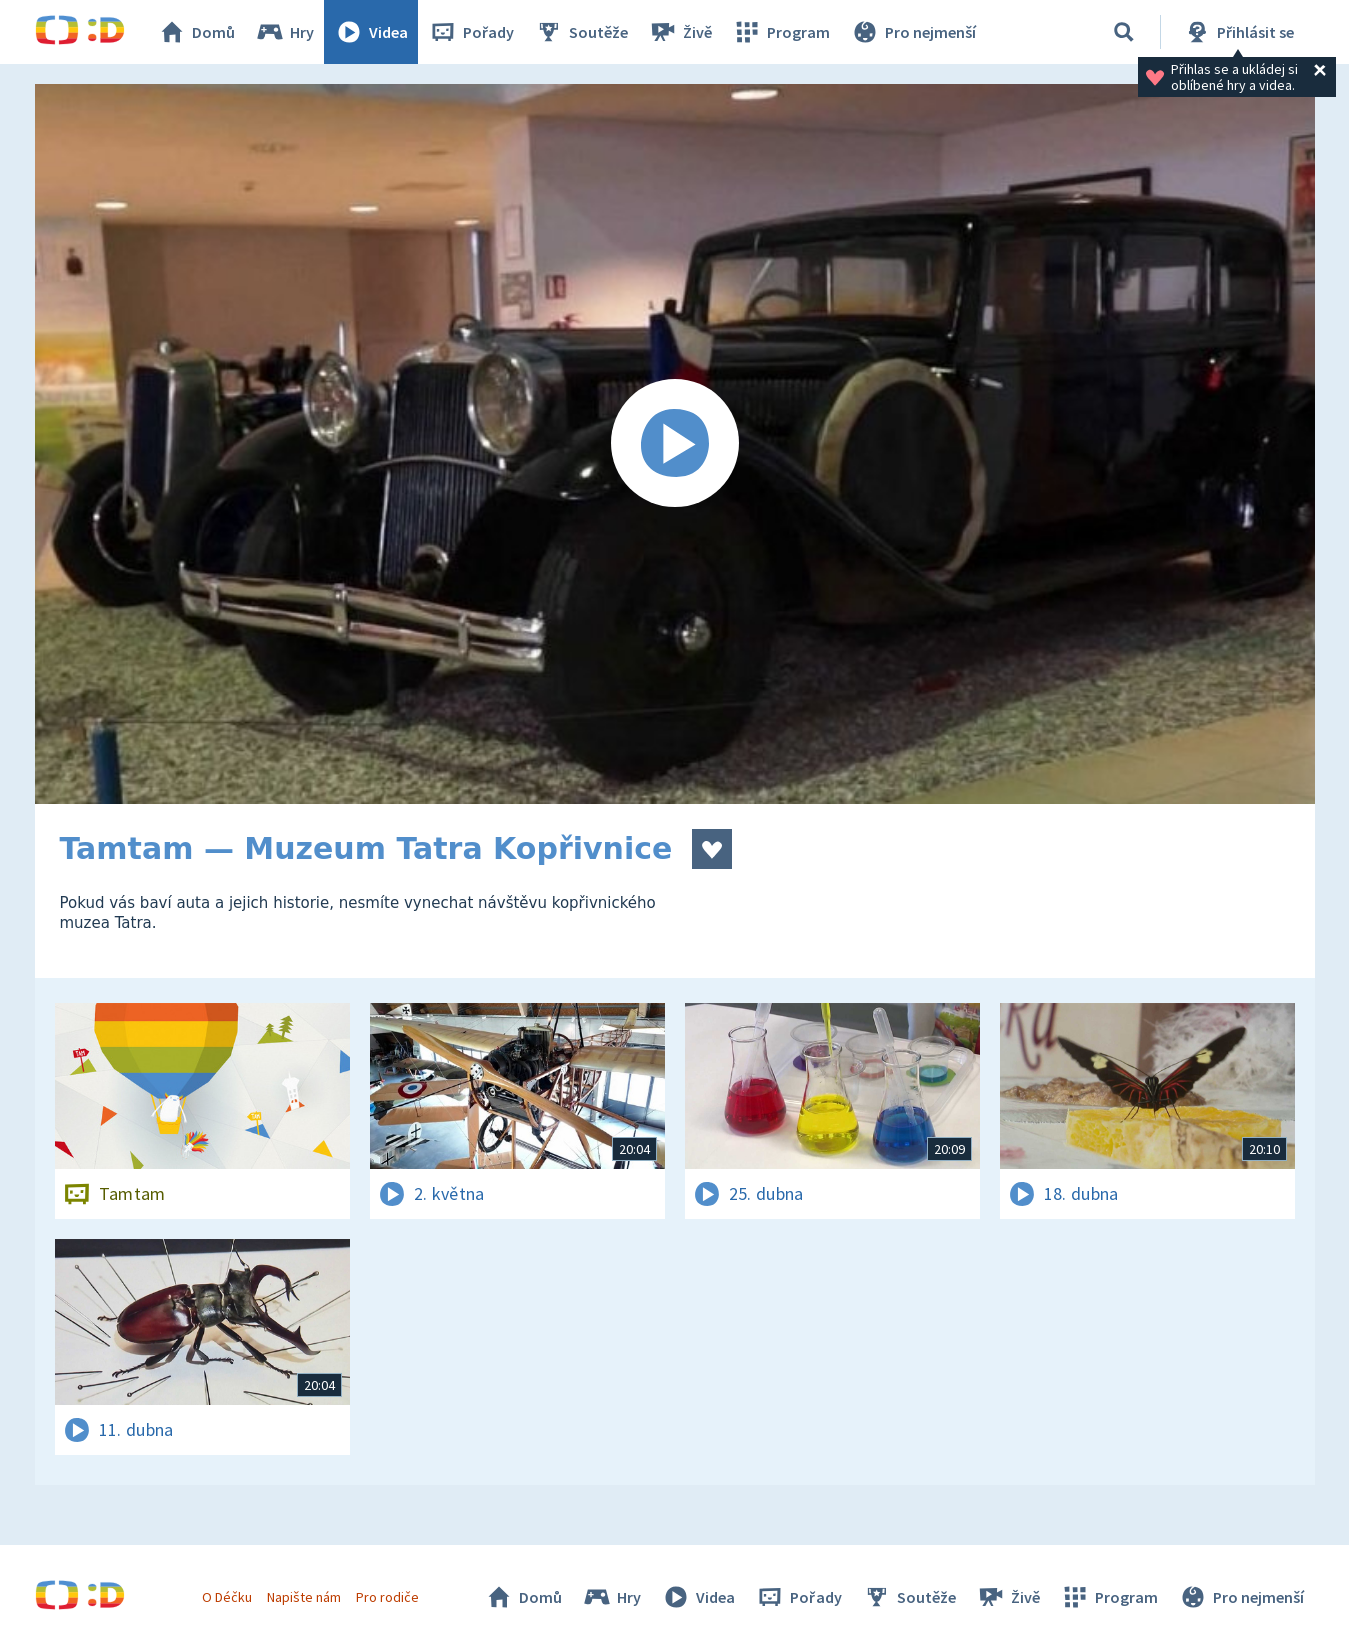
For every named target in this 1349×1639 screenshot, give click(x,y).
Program (781, 32)
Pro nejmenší (913, 32)
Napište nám (304, 1597)
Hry (284, 32)
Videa (371, 32)
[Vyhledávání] (1124, 32)
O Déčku (227, 1597)
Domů (196, 32)
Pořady (471, 32)
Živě (680, 32)
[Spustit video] (675, 444)
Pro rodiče (387, 1597)
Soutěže (581, 32)
